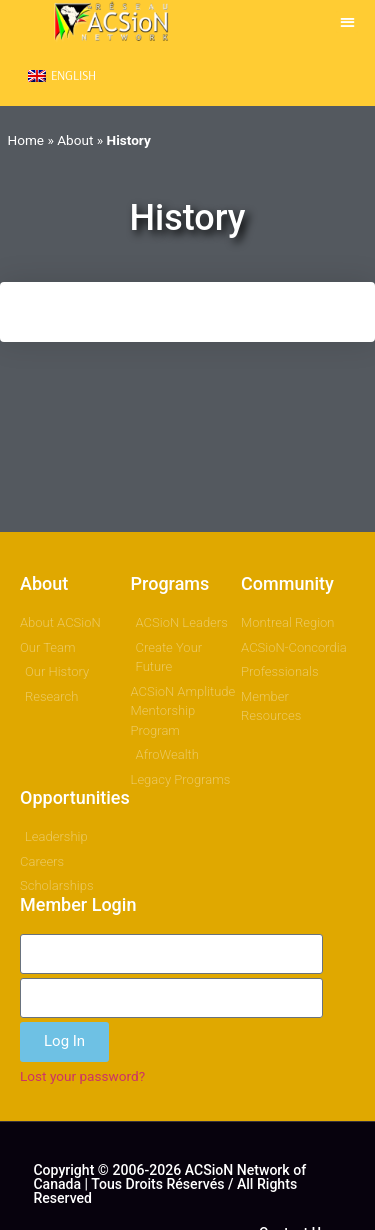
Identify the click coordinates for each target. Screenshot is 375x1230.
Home (26, 140)
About (75, 140)
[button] (347, 22)
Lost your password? (82, 1076)
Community (287, 583)
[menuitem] (62, 75)
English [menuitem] (73, 75)
